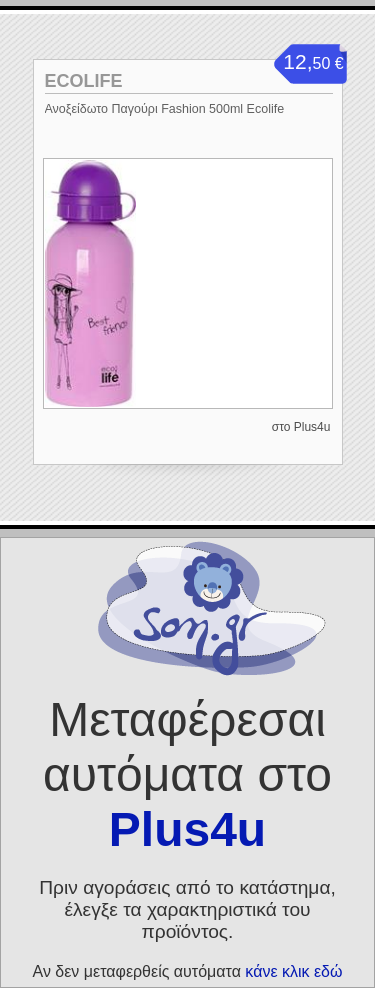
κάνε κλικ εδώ (293, 971)
